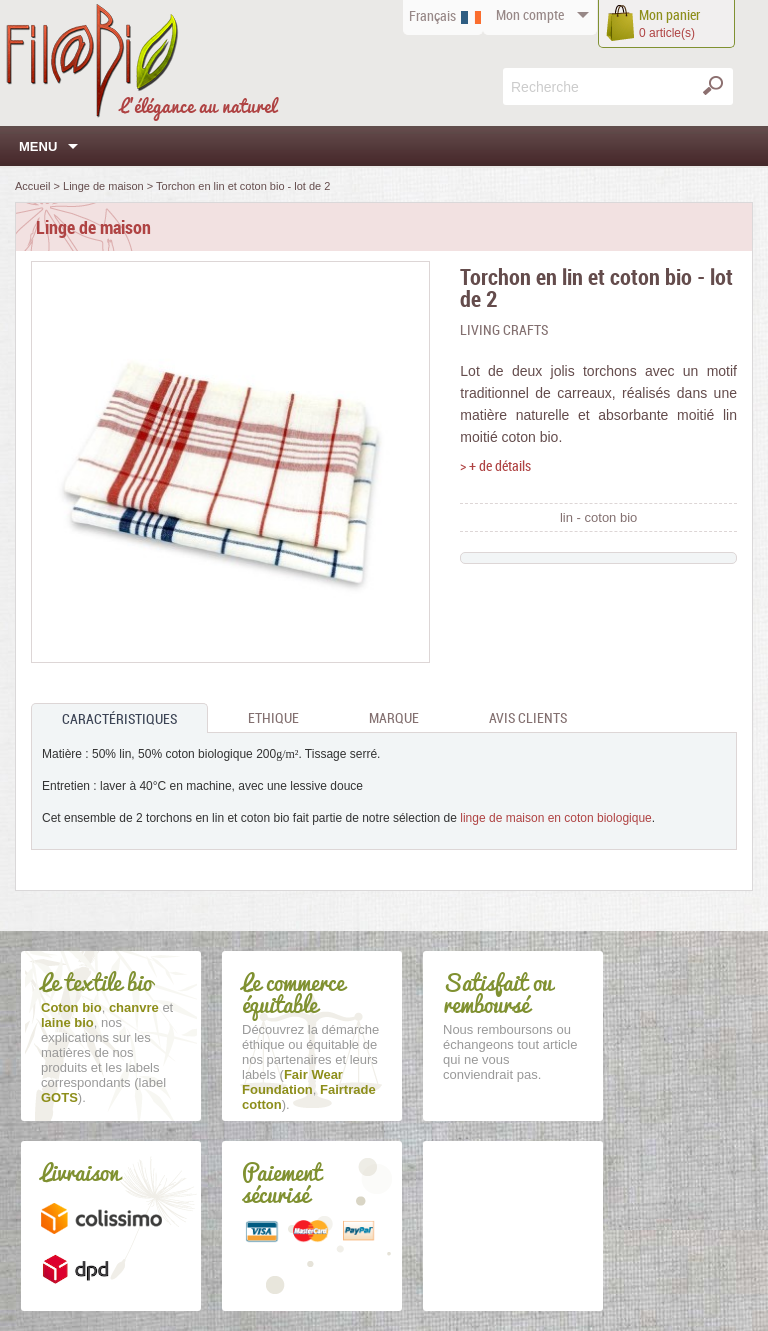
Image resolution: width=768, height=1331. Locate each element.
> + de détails (495, 465)
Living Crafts (504, 329)
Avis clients (528, 717)
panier (669, 14)
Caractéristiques (119, 718)
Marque (394, 717)
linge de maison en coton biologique (555, 818)
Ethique (273, 717)
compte (530, 14)
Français (432, 15)
